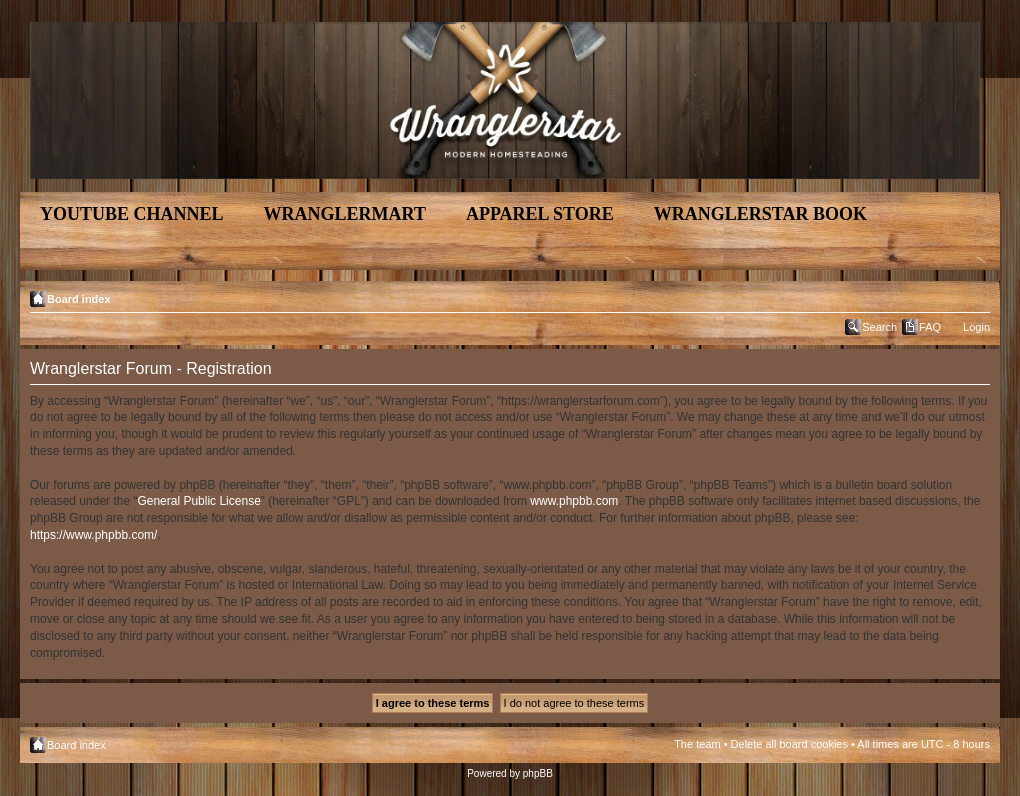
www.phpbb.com (574, 501)
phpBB (538, 773)
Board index (79, 299)
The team (697, 744)
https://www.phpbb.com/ (93, 535)
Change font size (975, 295)
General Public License (198, 501)
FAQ (930, 327)
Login (976, 327)
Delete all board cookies (789, 744)
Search (879, 327)
